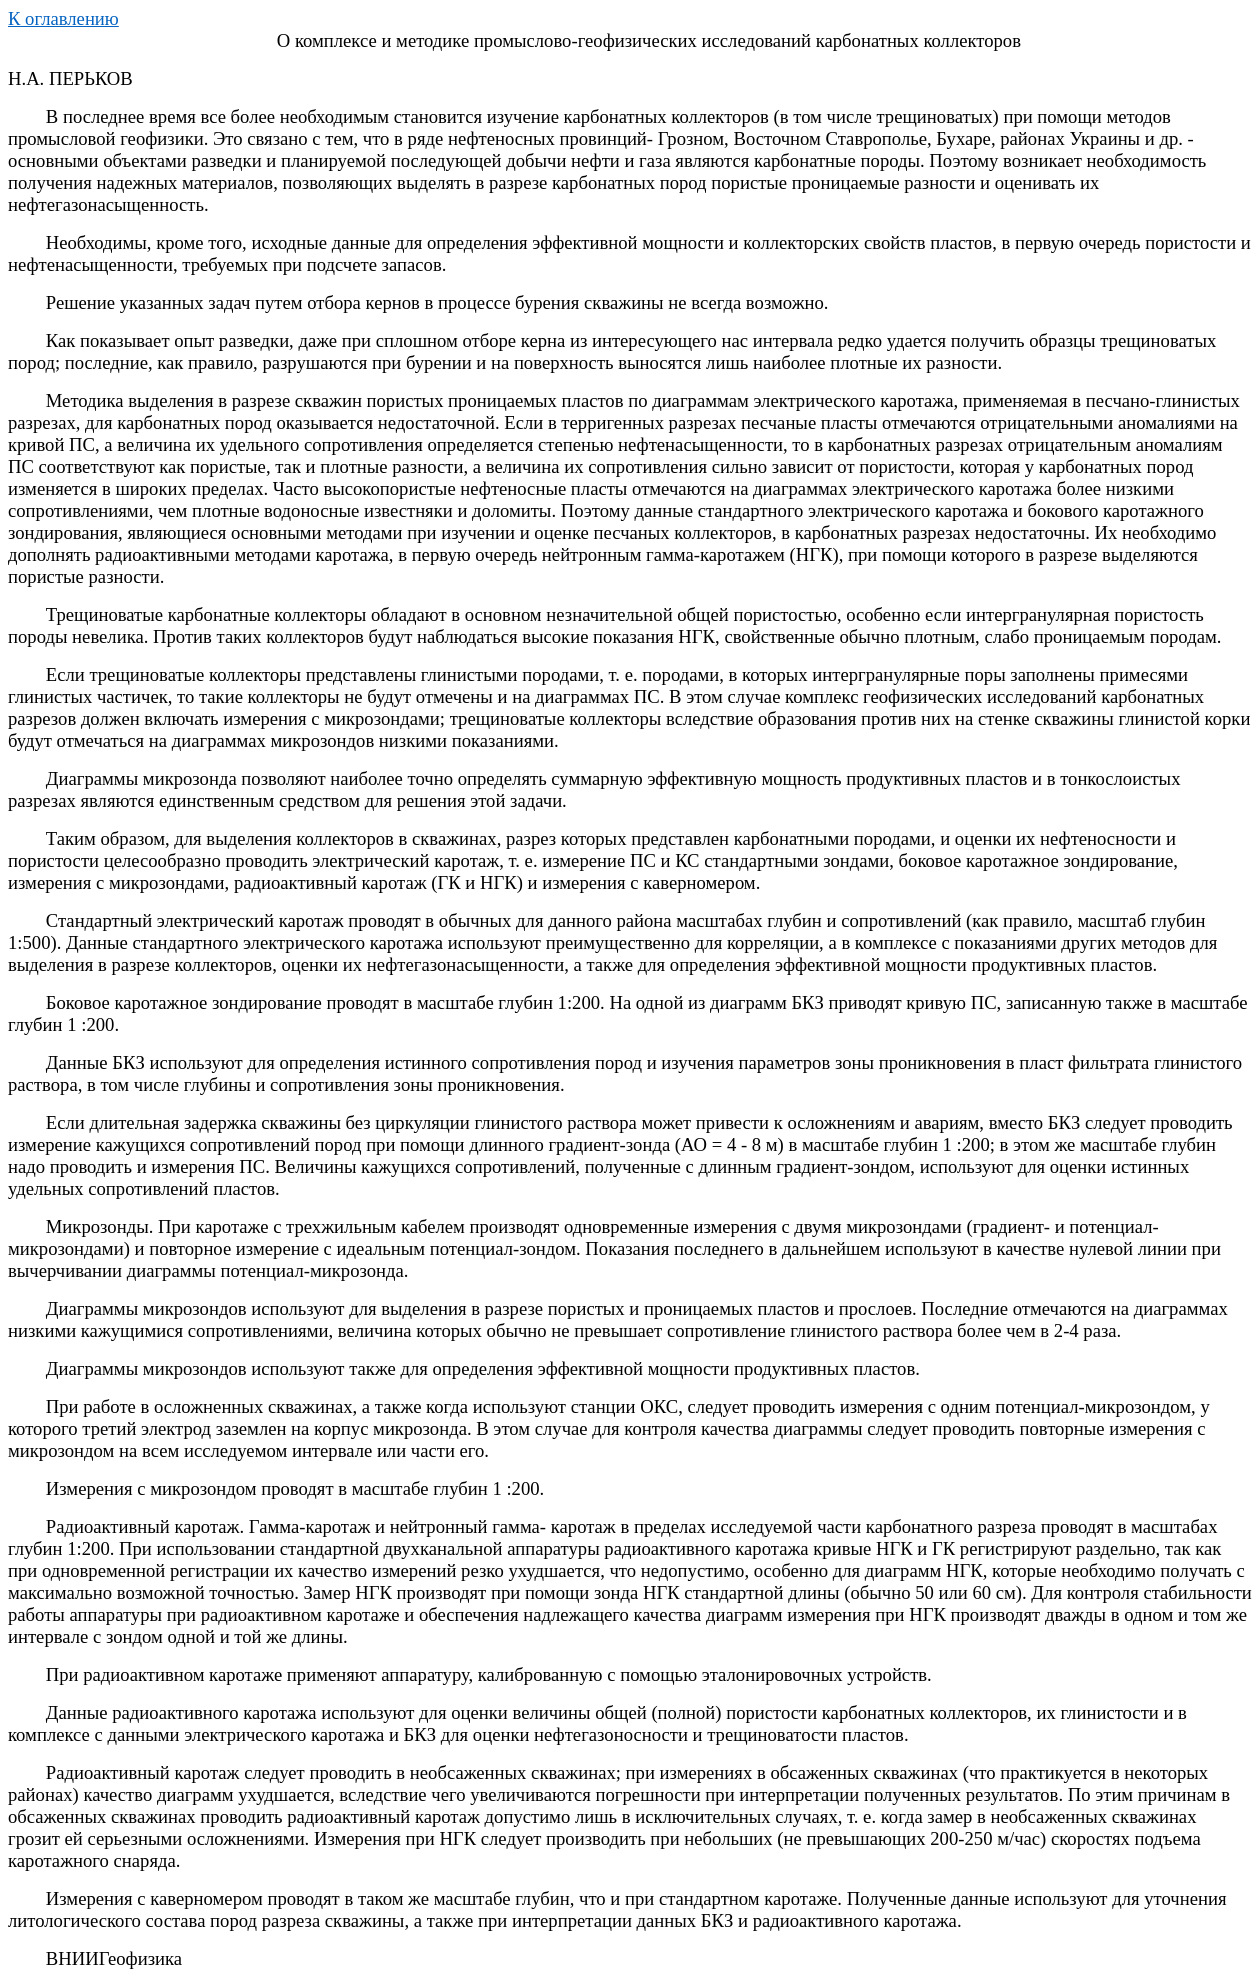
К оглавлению (63, 18)
